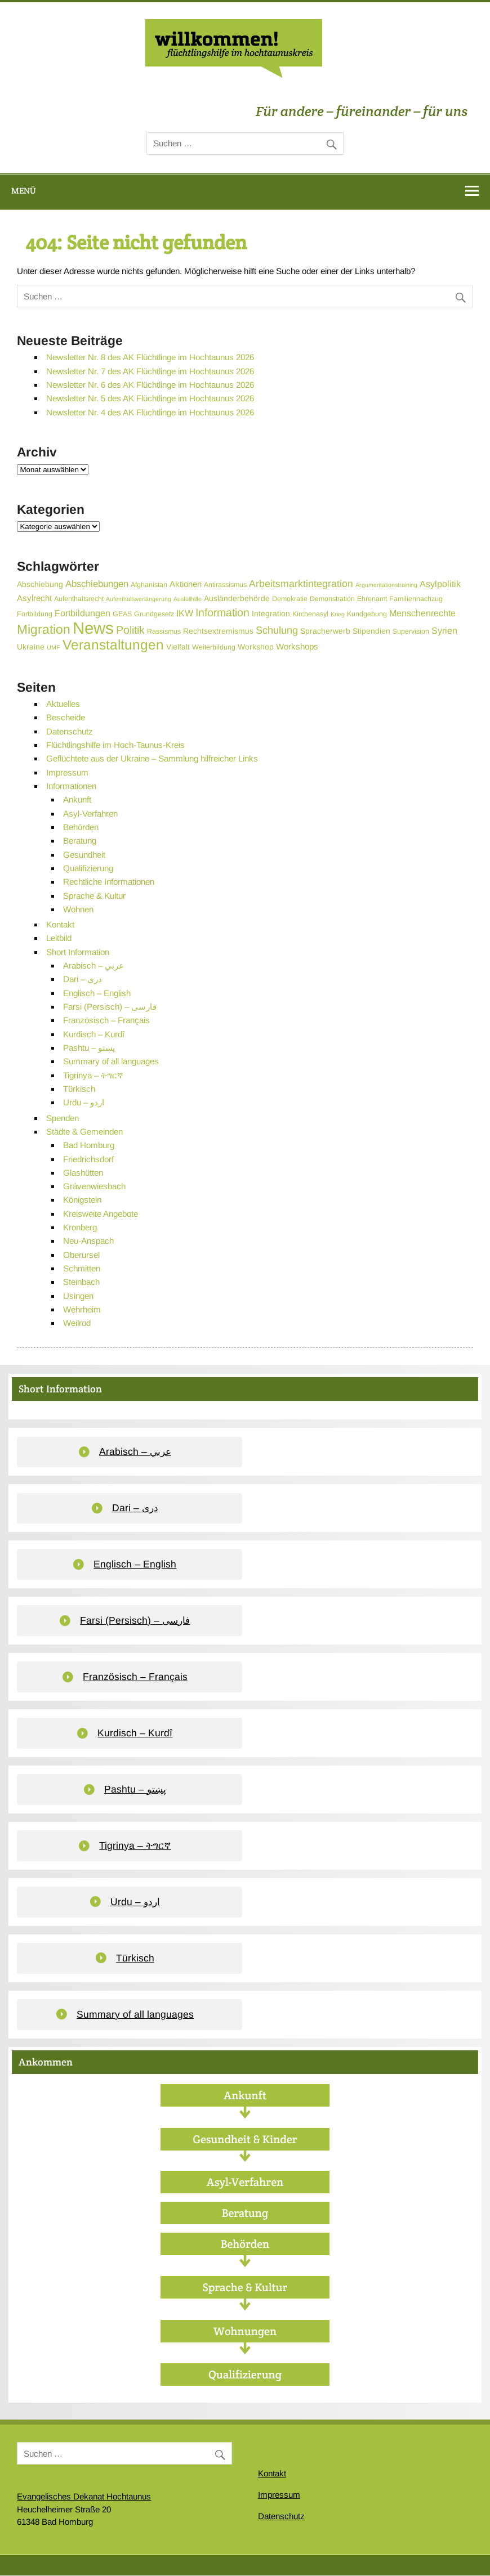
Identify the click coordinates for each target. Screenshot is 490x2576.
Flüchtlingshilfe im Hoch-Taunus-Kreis (115, 745)
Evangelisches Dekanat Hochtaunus (84, 2496)
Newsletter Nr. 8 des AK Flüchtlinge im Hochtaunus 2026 (150, 357)
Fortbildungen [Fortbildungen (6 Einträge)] (82, 613)
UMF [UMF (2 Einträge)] (53, 647)
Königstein (82, 1199)
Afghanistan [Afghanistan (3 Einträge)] (149, 585)
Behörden (81, 827)
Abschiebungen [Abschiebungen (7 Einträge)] (96, 584)
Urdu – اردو (83, 1102)
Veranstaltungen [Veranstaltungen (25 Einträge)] (113, 644)
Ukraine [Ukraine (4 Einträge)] (30, 646)
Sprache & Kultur (94, 896)
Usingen (78, 1296)
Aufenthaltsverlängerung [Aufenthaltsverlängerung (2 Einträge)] (138, 598)
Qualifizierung (88, 868)
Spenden (62, 1118)
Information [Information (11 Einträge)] (222, 612)
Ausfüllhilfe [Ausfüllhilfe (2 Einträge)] (187, 598)
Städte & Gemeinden (84, 1131)
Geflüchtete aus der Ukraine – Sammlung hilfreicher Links (152, 758)
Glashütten (83, 1172)
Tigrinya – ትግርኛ (93, 1075)
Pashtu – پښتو (89, 1047)
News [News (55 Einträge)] (93, 628)
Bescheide (65, 717)
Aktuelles (63, 704)
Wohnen (78, 909)
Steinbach (81, 1282)
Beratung (79, 840)
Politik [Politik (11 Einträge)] (130, 630)
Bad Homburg (88, 1145)
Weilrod (77, 1323)
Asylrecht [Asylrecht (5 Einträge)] (34, 598)
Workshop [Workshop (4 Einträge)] (256, 646)
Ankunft (77, 799)
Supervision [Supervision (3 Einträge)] (411, 631)
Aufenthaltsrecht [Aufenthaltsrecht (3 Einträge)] (79, 599)
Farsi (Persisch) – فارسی (110, 1006)
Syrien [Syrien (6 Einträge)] (444, 630)
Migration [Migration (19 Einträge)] (43, 629)
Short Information (77, 952)
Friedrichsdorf (88, 1159)
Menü (23, 190)
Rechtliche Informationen (108, 881)
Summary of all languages (111, 1061)
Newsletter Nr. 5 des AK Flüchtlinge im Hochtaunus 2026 (150, 398)
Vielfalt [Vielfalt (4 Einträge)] (178, 646)
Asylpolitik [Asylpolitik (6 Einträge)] (440, 584)
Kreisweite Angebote (100, 1213)
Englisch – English (97, 993)
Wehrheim (82, 1309)
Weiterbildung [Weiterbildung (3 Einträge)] (213, 647)
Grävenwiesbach (94, 1186)
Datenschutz (69, 731)
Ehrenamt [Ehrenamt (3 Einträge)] (372, 599)
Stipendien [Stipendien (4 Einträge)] (371, 630)
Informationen (71, 786)
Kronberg (80, 1227)
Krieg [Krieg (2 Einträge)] (338, 614)
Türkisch (79, 1089)
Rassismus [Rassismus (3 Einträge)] (164, 631)
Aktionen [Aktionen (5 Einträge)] (186, 584)
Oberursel (81, 1255)
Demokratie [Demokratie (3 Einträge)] (290, 599)
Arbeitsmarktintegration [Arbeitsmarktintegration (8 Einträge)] (301, 583)
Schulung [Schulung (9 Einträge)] (277, 630)
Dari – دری (82, 979)
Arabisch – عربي (93, 965)
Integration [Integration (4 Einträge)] (271, 613)
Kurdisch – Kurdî (93, 1034)
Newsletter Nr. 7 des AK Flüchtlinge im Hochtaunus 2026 (150, 371)
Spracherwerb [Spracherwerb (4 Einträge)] (325, 630)
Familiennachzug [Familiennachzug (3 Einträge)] (416, 599)
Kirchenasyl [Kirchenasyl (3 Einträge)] (310, 614)
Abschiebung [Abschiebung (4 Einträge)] (40, 584)
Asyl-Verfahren (90, 813)
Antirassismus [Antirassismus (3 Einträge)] (225, 585)
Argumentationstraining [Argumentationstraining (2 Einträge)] (386, 584)
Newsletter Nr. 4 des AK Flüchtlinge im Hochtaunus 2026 (150, 412)
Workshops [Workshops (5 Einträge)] (297, 646)
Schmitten (81, 1268)
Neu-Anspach (88, 1241)
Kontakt (60, 924)
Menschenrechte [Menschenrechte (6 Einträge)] (422, 613)
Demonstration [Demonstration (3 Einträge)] (332, 599)
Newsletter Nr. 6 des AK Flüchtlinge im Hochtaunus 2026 (150, 384)
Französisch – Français (106, 1020)
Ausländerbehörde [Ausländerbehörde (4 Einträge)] (237, 598)
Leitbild (59, 938)
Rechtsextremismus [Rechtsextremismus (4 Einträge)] (218, 630)
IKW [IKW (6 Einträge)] (184, 613)
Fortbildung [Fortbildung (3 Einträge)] (34, 614)
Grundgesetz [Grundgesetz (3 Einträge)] (154, 614)
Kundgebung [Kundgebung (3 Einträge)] (367, 614)
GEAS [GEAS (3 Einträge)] (122, 614)
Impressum (67, 772)
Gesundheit (84, 854)
